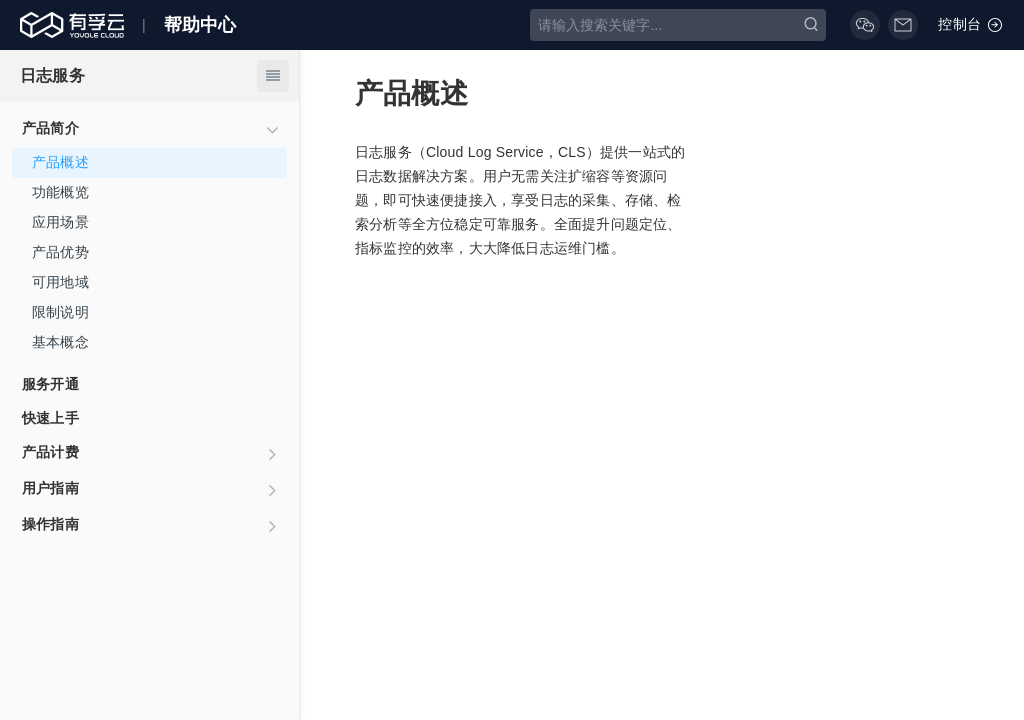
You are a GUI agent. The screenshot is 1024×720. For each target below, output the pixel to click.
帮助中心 (200, 25)
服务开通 (50, 384)
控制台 (971, 25)
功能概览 (60, 192)
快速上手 (50, 418)
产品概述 (60, 162)
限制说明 (60, 312)
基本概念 (60, 342)
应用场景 (60, 222)
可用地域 (60, 282)
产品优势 (60, 252)
